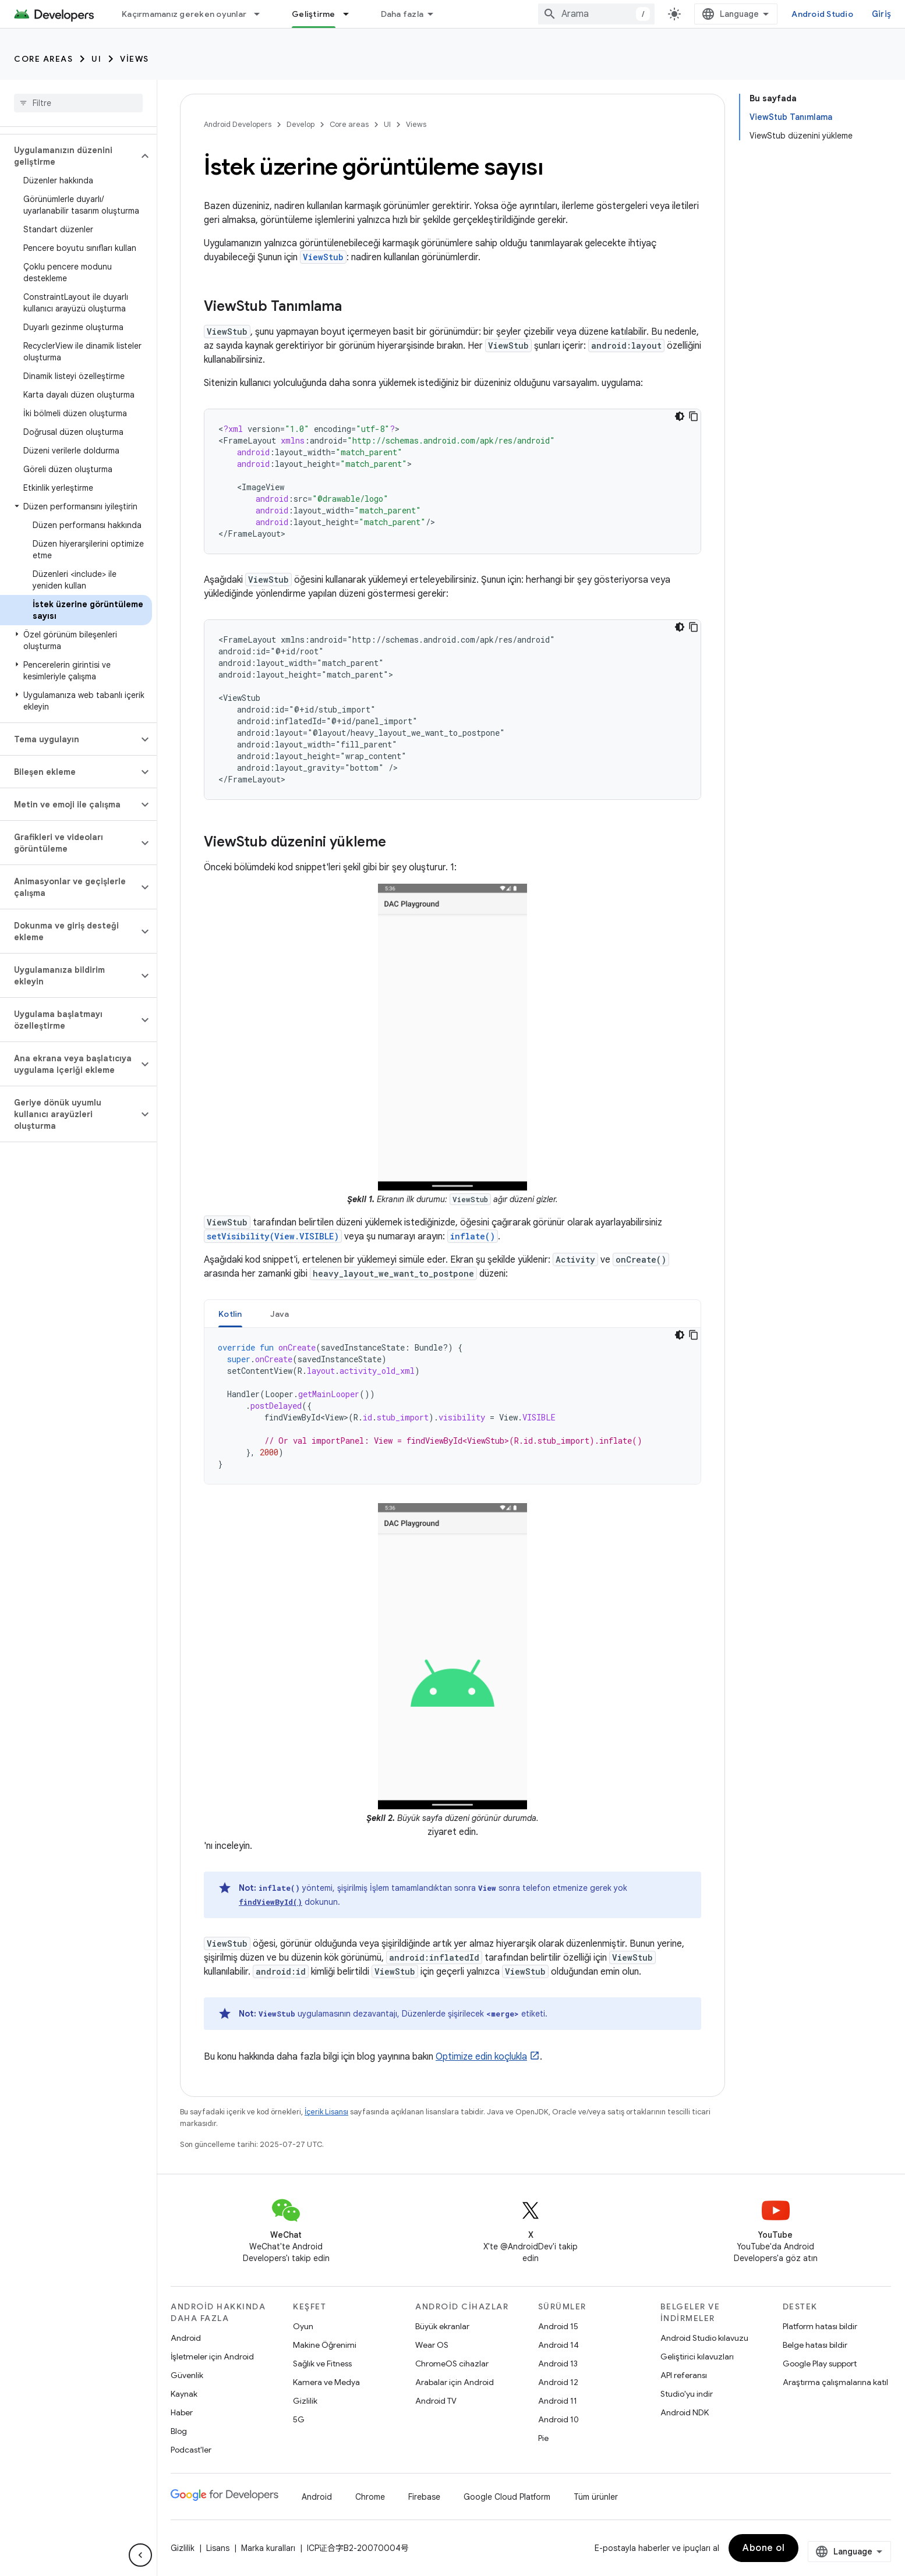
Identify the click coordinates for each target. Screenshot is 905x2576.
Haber (182, 2412)
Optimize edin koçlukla (481, 2057)
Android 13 (558, 2363)
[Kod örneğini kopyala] (694, 416)
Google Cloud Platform (507, 2497)
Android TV (436, 2401)
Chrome (370, 2497)
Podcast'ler (191, 2449)
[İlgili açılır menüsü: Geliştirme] (351, 14)
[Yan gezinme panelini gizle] (140, 2555)
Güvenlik (187, 2375)
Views (134, 59)
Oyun (303, 2326)
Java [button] (279, 1314)
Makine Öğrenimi (324, 2345)
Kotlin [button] (230, 1314)
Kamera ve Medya (326, 2382)
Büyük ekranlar (442, 2326)
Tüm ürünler (596, 2497)
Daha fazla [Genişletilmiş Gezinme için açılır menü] (402, 14)
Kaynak (184, 2394)
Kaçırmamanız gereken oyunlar (184, 14)
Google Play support (820, 2363)
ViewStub (323, 257)
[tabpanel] (452, 1406)
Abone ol (763, 2548)
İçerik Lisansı (326, 2112)
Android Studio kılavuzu (704, 2338)
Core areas (43, 59)
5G (299, 2419)
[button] (69, 156)
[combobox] (596, 13)
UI (96, 59)
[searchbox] (78, 103)
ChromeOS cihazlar (452, 2363)
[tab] (230, 1313)
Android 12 (558, 2382)
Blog (179, 2431)
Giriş (881, 14)
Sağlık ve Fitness (322, 2363)
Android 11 (557, 2401)
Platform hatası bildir (820, 2326)
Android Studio (822, 14)
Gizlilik (305, 2401)
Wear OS (431, 2345)
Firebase (424, 2497)
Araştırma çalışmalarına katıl (835, 2382)
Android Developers (237, 124)
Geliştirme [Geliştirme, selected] (313, 14)
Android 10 (558, 2419)
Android (186, 2338)
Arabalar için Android (454, 2382)
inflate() (472, 1236)
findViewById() (270, 1902)
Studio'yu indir (686, 2394)
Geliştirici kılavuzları (697, 2356)
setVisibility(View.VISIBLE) (273, 1236)
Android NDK (684, 2412)
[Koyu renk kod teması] (680, 416)
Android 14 (558, 2345)
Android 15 (558, 2326)
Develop (300, 124)
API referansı (683, 2375)
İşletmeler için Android (212, 2356)
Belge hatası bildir (815, 2345)
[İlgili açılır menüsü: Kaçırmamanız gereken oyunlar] (262, 14)
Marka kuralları (268, 2548)
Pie (543, 2438)
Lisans (217, 2548)
